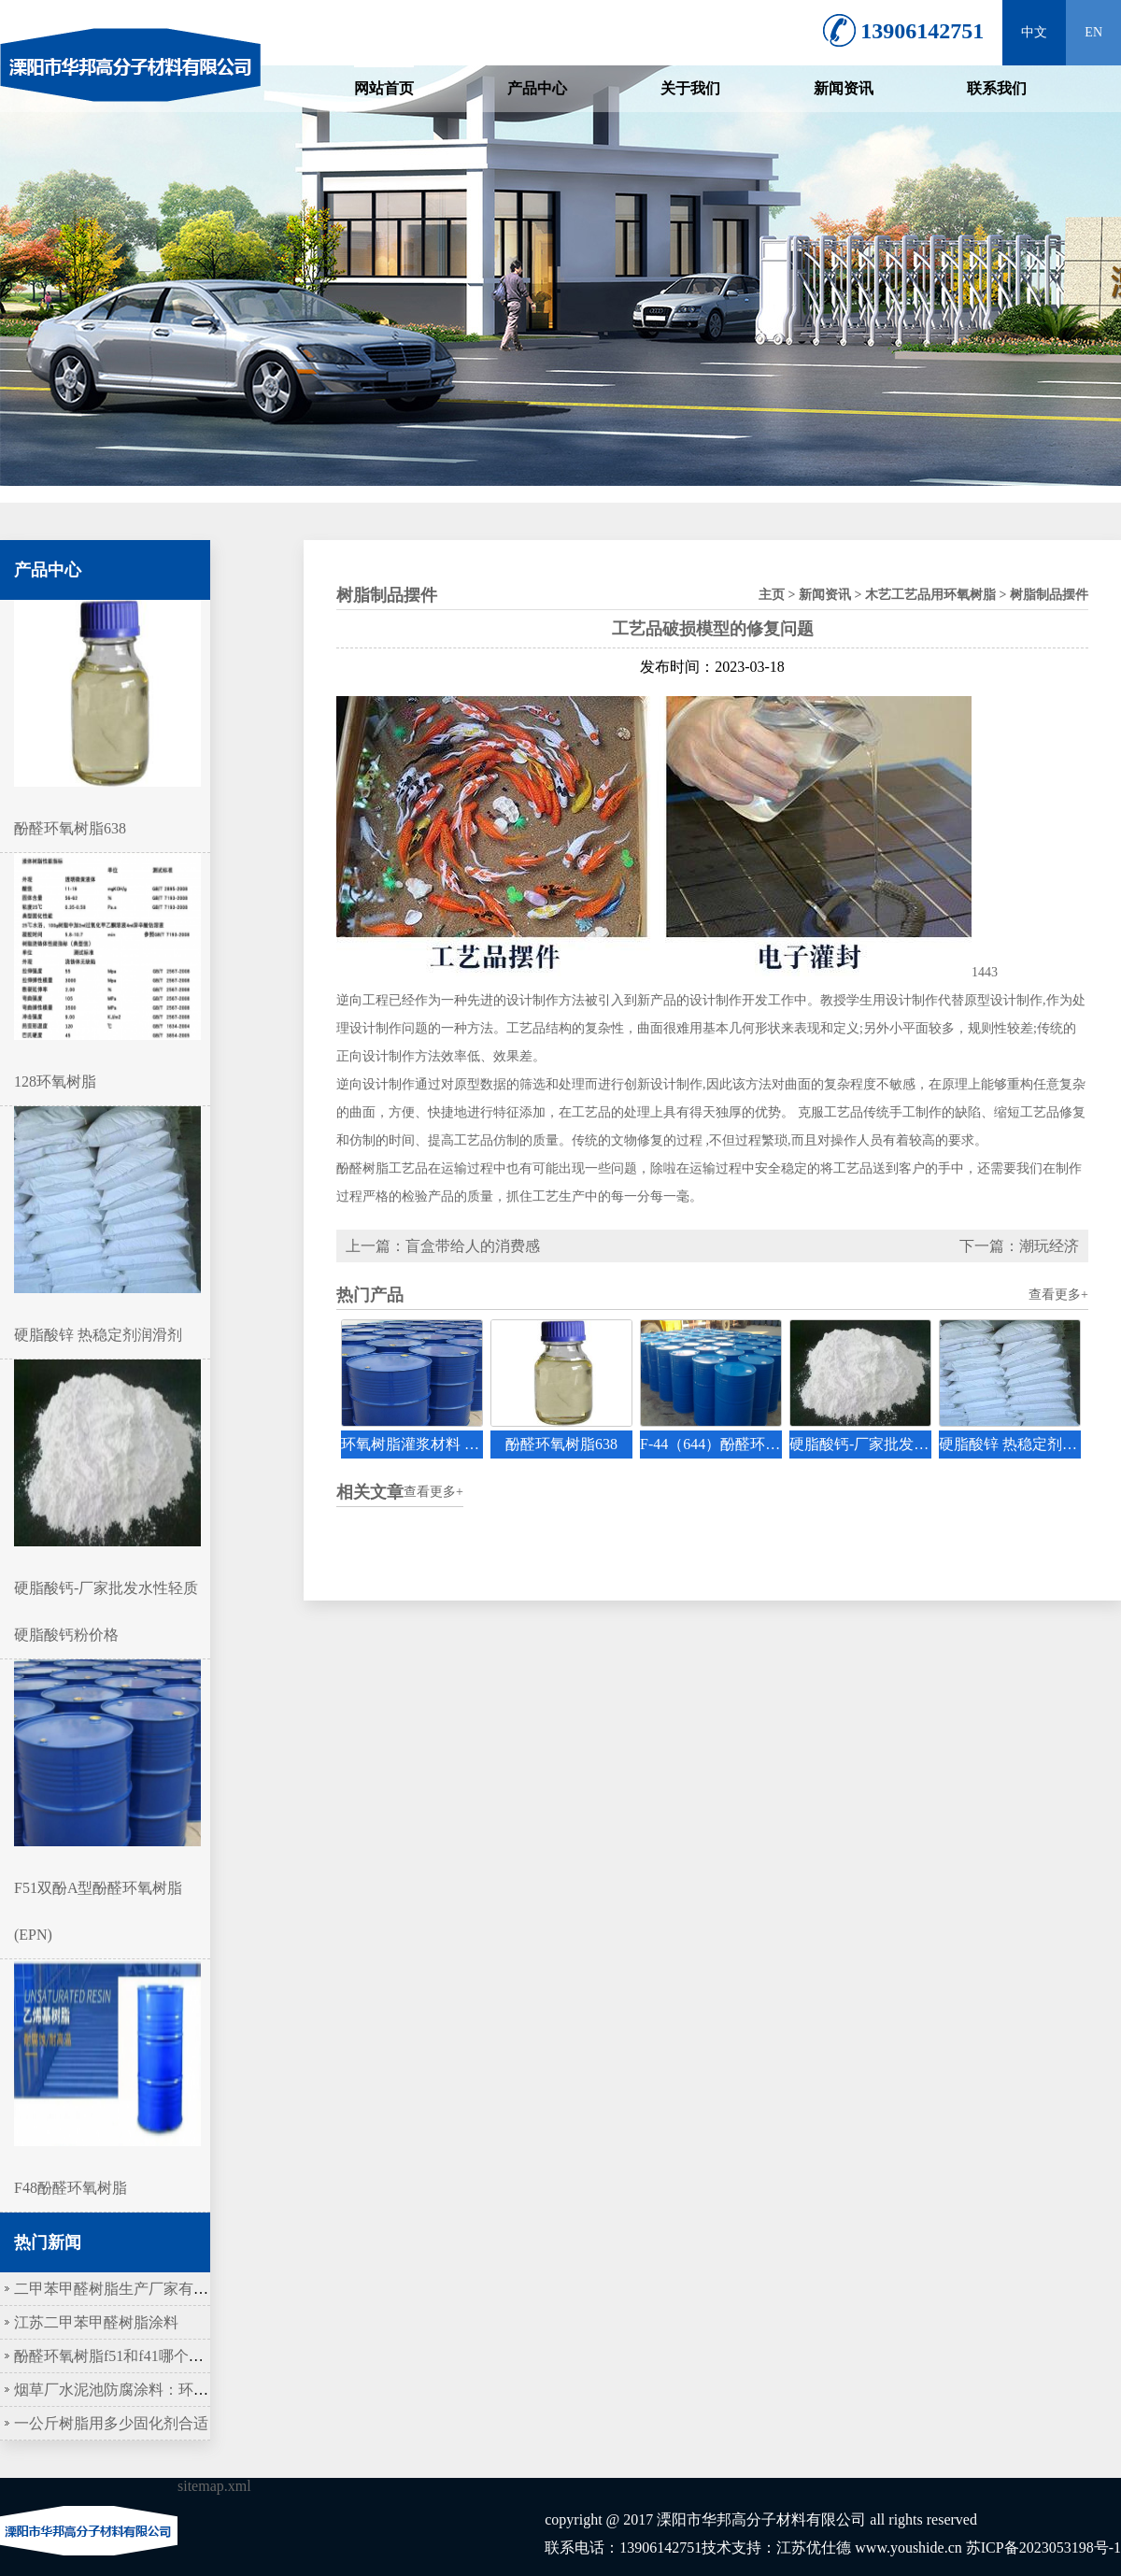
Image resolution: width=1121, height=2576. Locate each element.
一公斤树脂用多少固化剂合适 (111, 2423)
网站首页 (384, 88)
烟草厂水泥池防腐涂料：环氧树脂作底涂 (148, 2390)
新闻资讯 (843, 88)
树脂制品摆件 (1049, 595)
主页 (772, 595)
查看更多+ (1058, 1295)
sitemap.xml (214, 2486)
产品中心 (537, 88)
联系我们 (997, 88)
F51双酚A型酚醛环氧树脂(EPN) (107, 1888)
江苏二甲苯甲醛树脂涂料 (96, 2322)
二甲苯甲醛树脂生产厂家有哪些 (118, 2289)
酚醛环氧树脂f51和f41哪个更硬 (116, 2356)
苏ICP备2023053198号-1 (1043, 2547)
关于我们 (690, 88)
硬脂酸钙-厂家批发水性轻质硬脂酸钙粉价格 (107, 1588)
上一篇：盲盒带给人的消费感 (443, 1246)
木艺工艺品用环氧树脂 (930, 595)
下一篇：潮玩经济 (1019, 1246)
